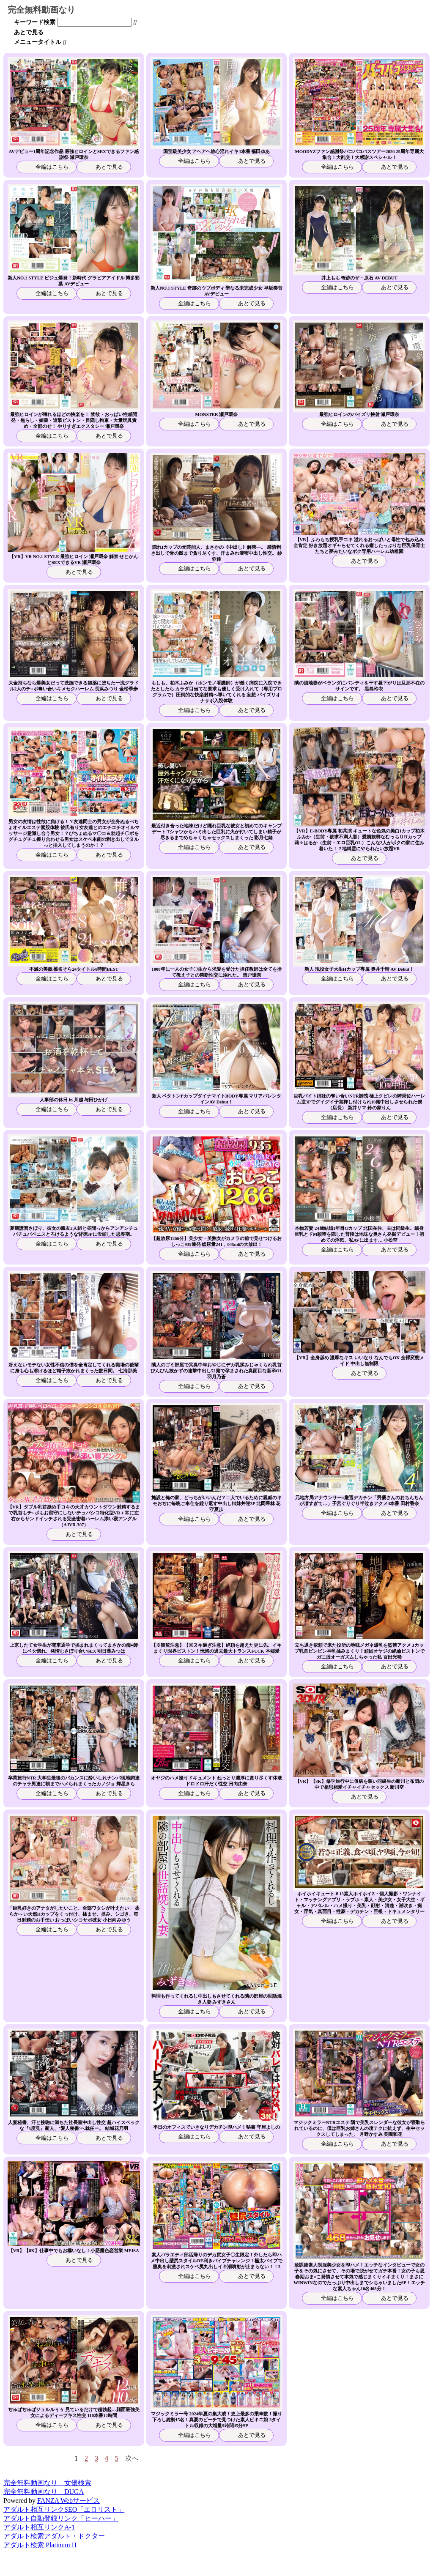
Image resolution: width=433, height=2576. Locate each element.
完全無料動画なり (41, 9)
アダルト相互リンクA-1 (39, 2527)
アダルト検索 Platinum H (40, 2545)
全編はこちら (51, 167)
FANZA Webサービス (68, 2500)
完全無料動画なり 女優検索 (47, 2482)
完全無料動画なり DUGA (43, 2491)
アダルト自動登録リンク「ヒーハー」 (60, 2518)
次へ (132, 2458)
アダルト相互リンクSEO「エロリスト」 (63, 2509)
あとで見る (29, 32)
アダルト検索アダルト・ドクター (54, 2536)
